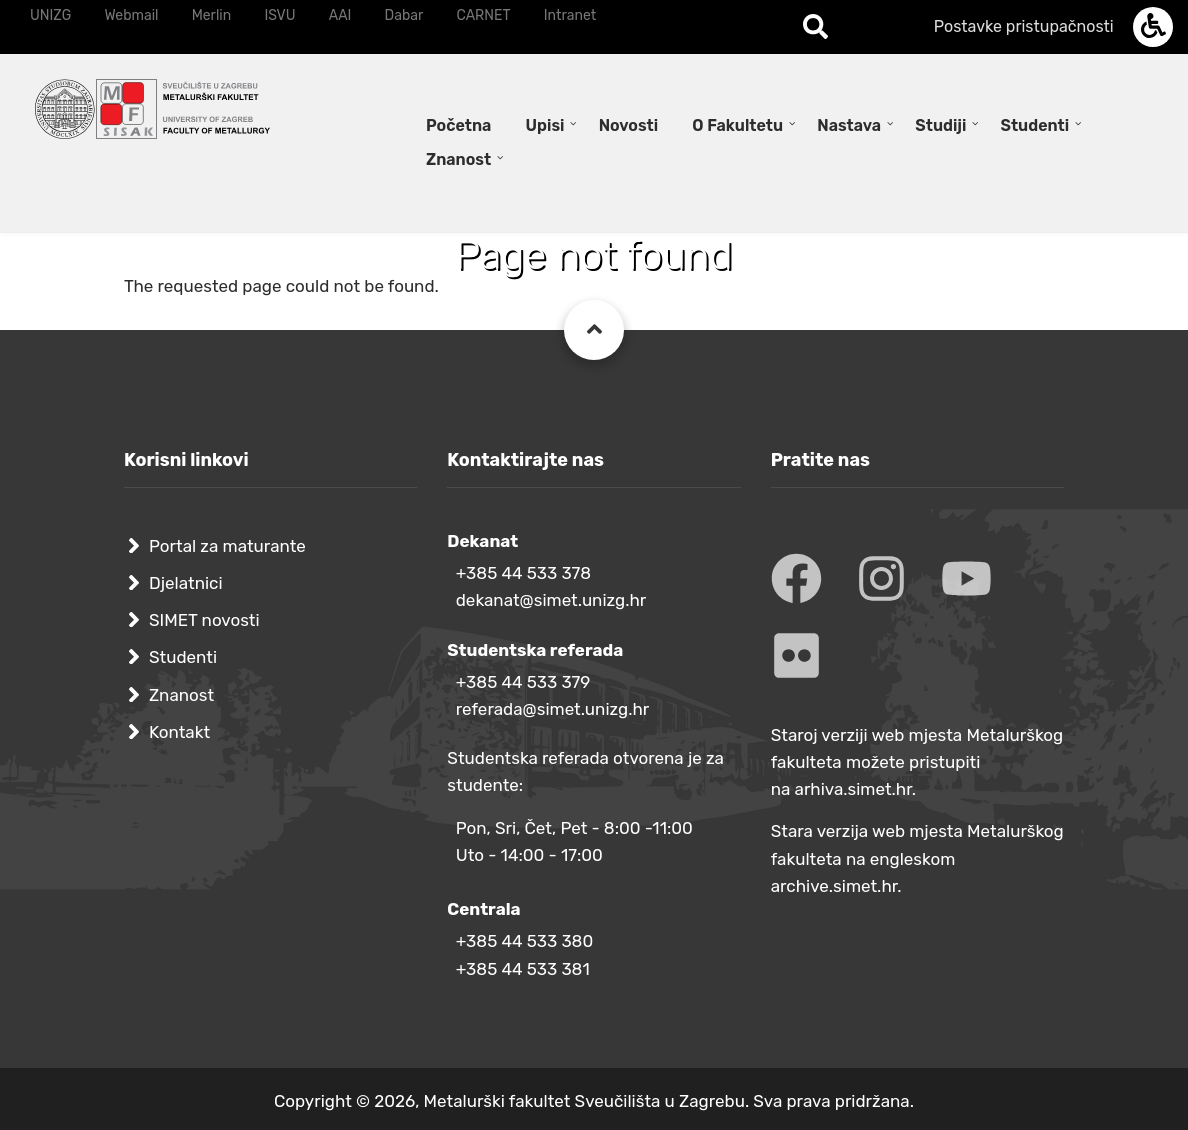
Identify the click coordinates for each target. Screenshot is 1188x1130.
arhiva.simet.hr (853, 789)
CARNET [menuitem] (484, 15)
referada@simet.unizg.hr (553, 709)
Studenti (183, 657)
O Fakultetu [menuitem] (737, 125)
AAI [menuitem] (340, 15)
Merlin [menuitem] (212, 15)
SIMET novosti (204, 620)
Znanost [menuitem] (458, 159)
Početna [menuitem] (458, 125)
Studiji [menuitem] (940, 125)
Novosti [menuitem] (629, 125)
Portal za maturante (227, 546)
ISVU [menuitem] (279, 15)
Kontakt (179, 732)
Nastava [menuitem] (849, 125)
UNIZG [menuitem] (50, 15)
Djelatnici (186, 583)
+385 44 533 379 (523, 682)
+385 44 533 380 (524, 941)
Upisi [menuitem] (545, 125)
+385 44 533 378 (523, 573)
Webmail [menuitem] (131, 15)
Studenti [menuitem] (1035, 125)
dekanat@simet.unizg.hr (551, 600)
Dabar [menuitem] (404, 15)
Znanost (181, 695)
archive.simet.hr (834, 886)
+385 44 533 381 (523, 969)
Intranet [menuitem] (570, 15)
